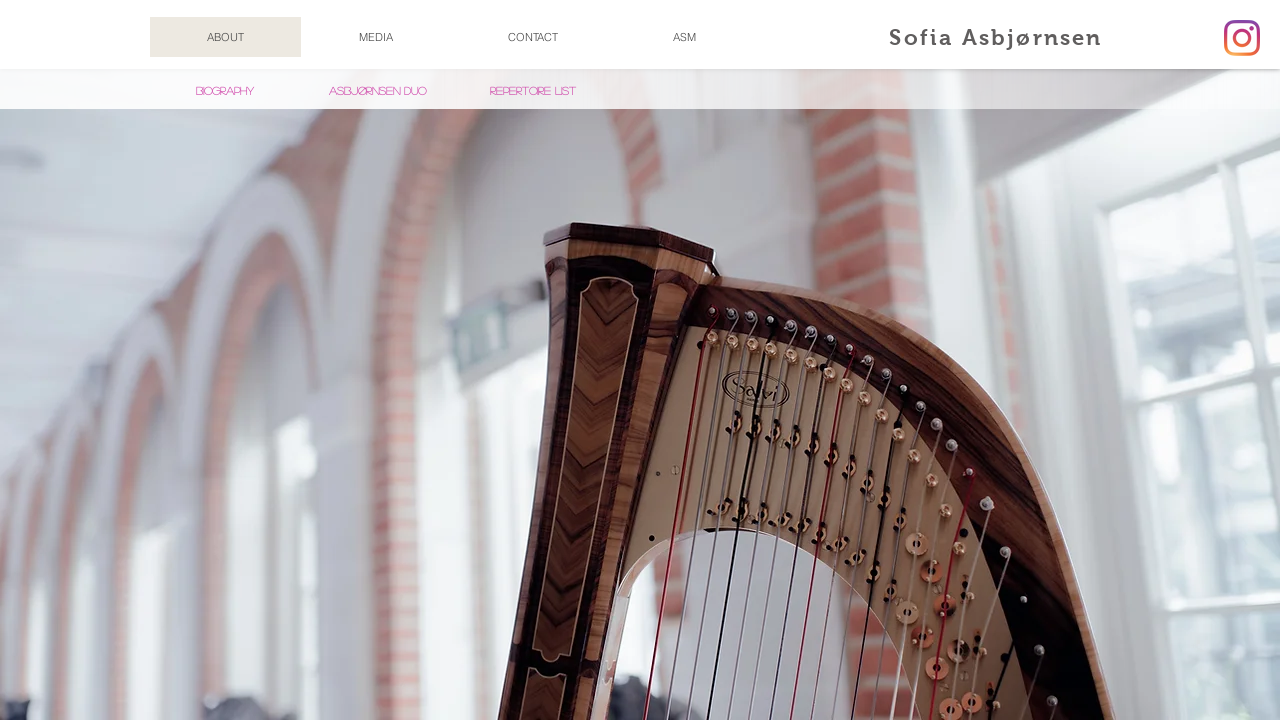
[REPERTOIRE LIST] (533, 91)
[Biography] (225, 91)
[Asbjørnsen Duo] (377, 91)
